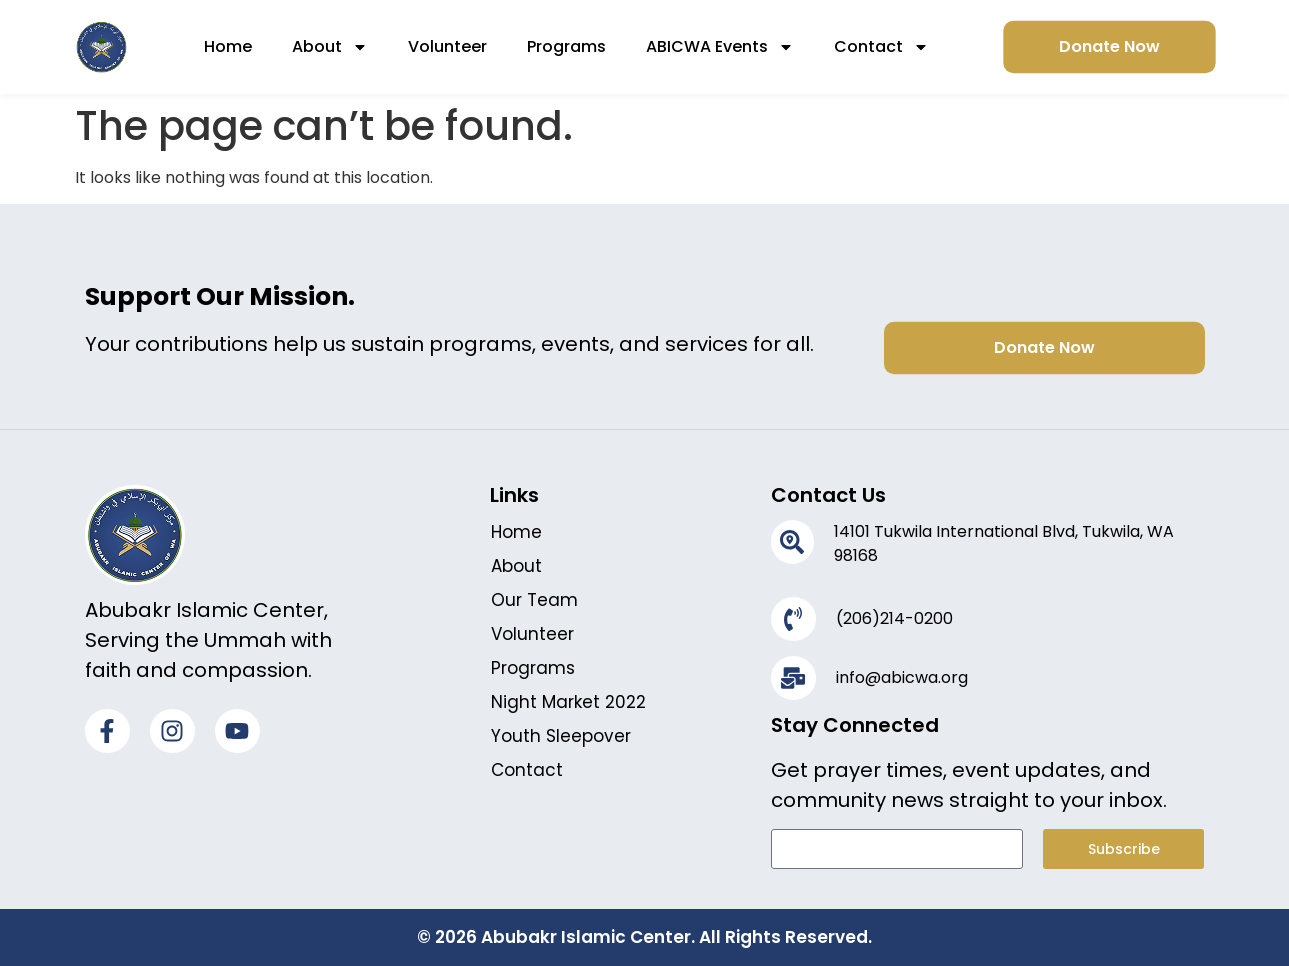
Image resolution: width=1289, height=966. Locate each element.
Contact (881, 47)
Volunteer (447, 46)
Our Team (534, 600)
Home (228, 46)
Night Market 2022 (568, 702)
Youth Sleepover (561, 736)
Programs (566, 46)
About (330, 47)
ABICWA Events (720, 47)
